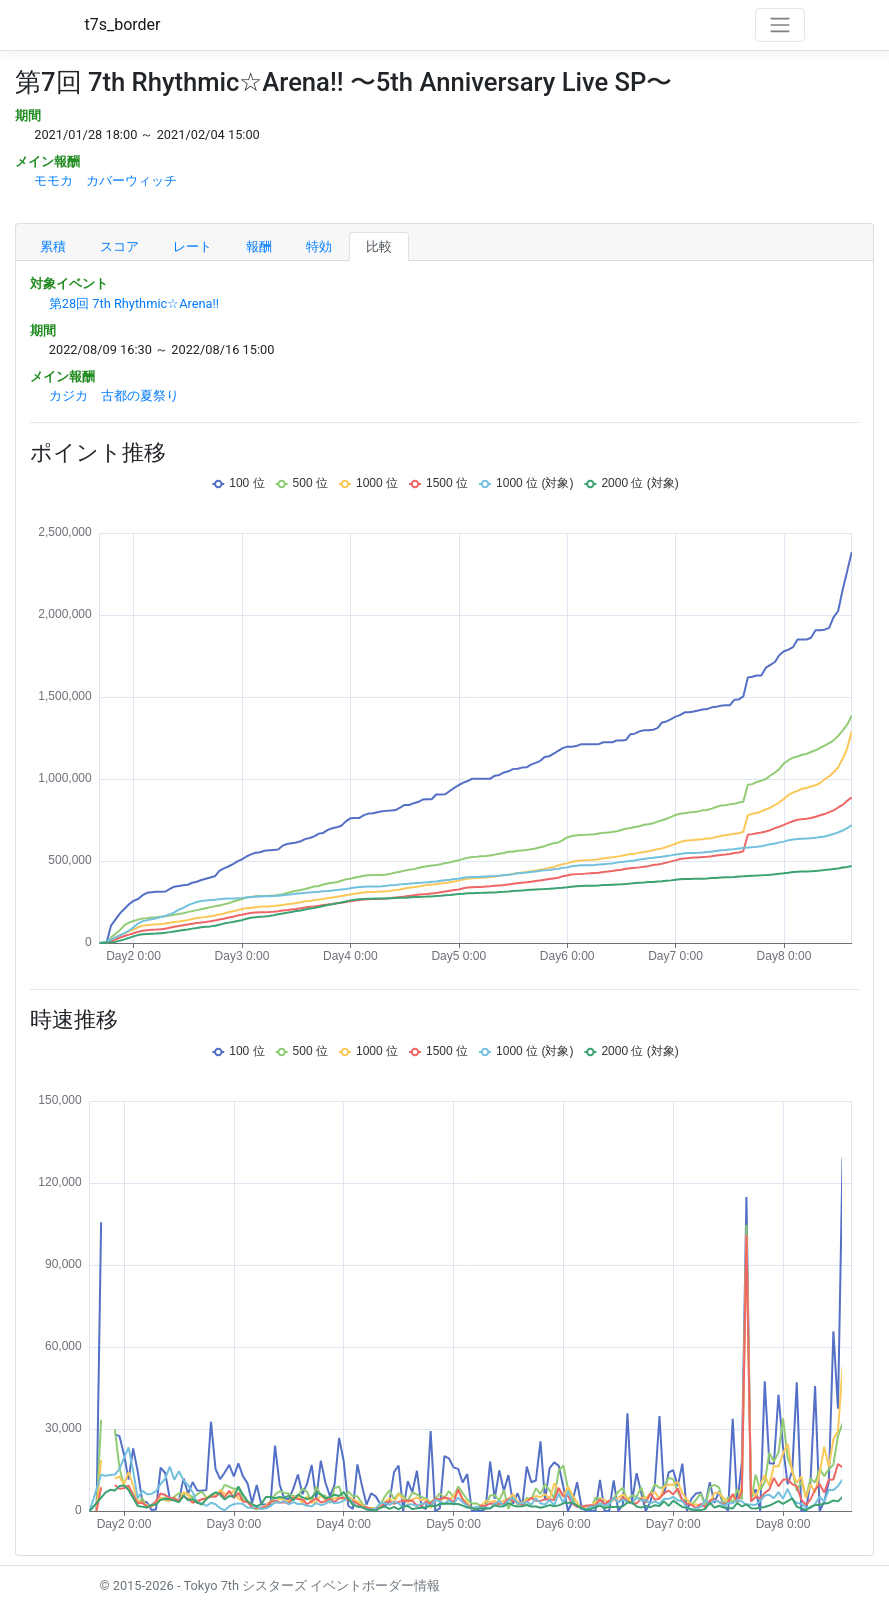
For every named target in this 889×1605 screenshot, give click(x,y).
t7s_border (123, 24)
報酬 (259, 246)
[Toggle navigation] (780, 25)
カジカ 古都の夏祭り (114, 395)
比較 (379, 246)
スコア (119, 246)
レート (192, 246)
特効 (319, 246)
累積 (53, 246)
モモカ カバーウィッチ (105, 180)
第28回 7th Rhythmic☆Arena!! (134, 303)
